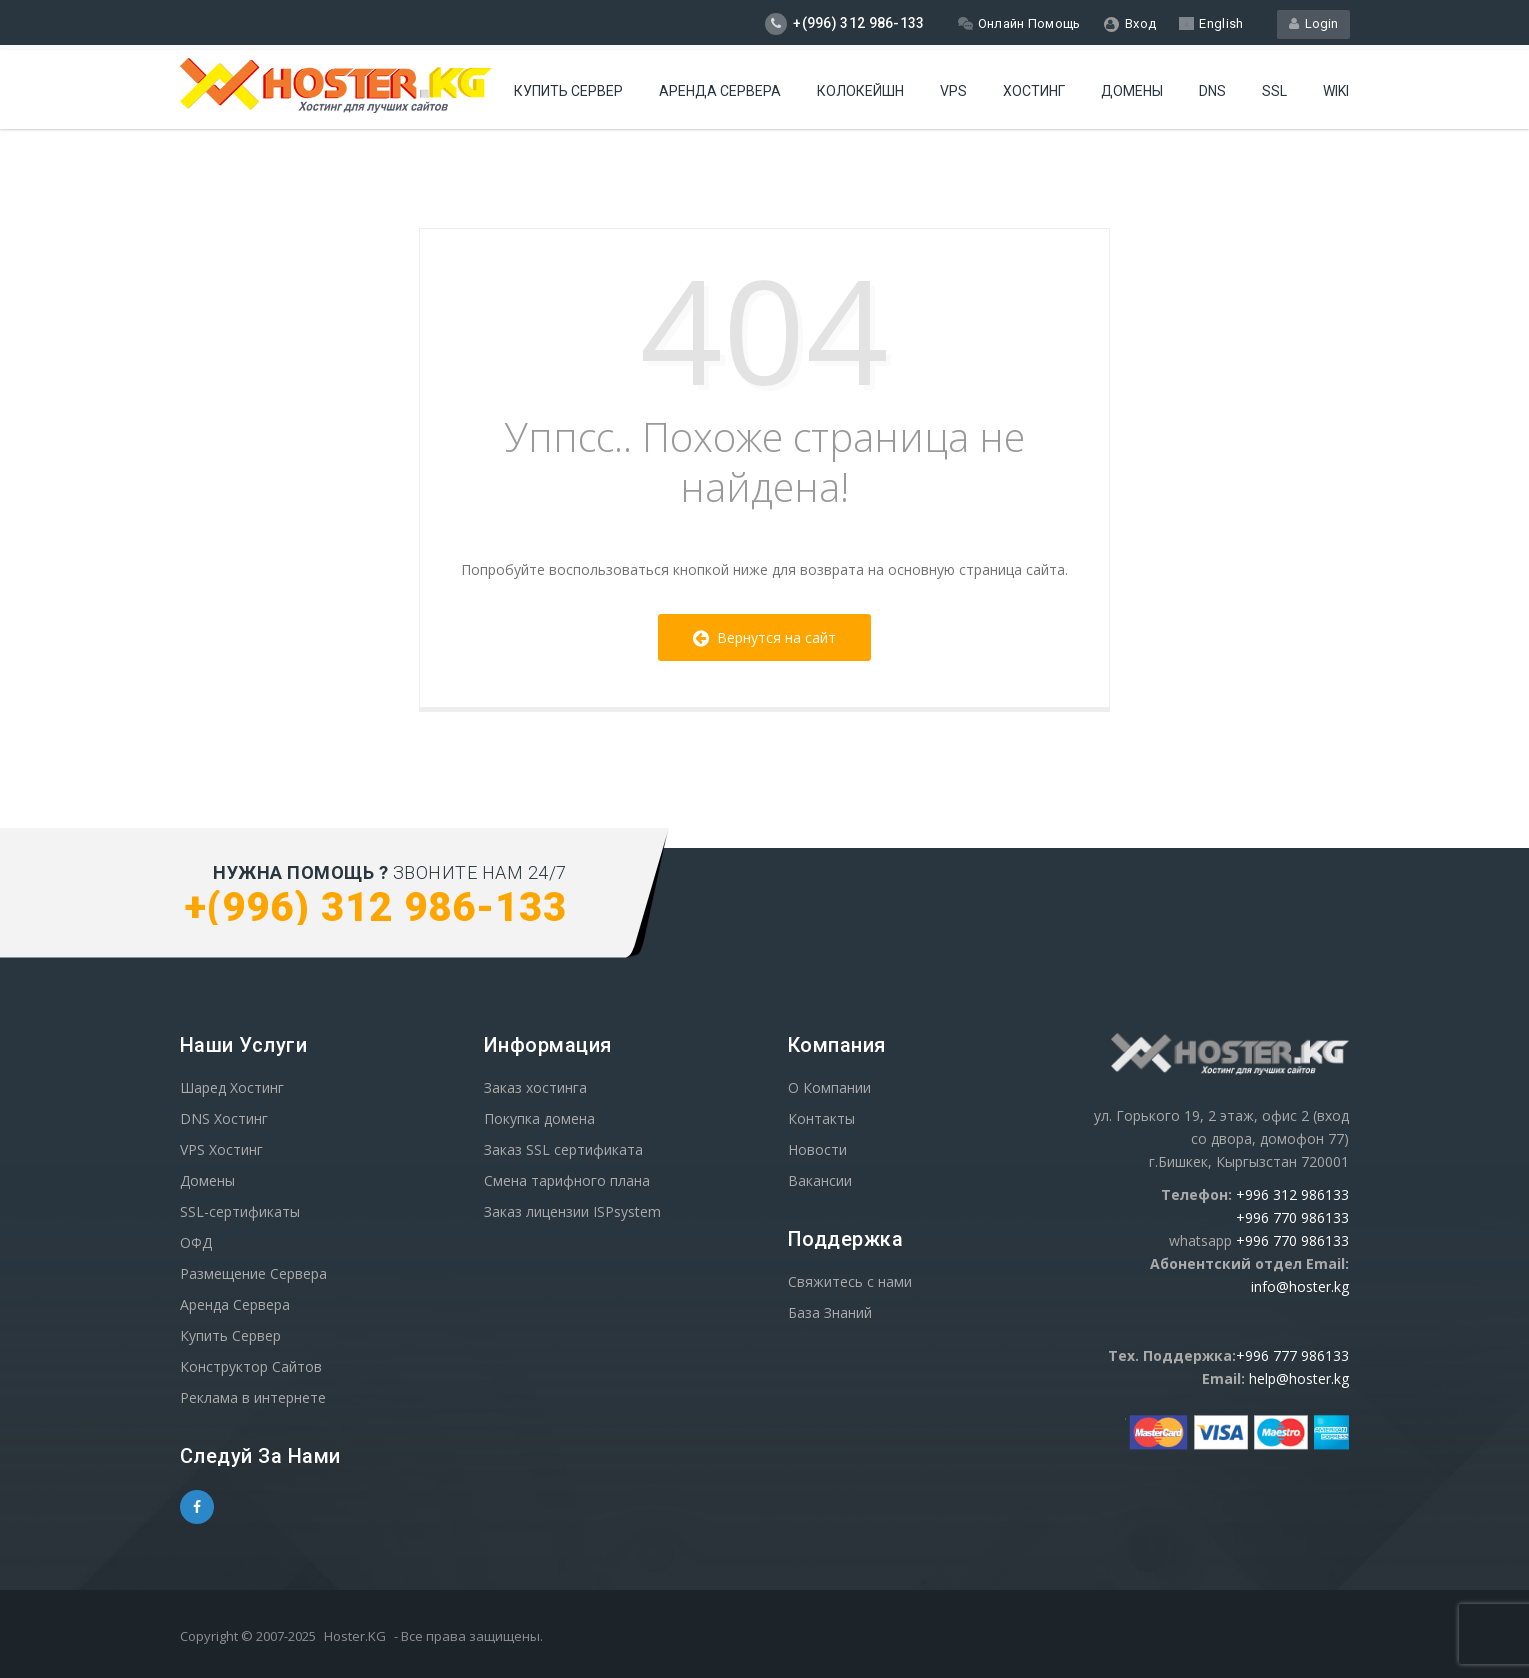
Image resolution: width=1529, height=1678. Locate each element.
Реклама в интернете (253, 1397)
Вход (1130, 24)
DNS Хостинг (224, 1118)
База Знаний (830, 1312)
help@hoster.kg (1299, 1378)
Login (1313, 23)
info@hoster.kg (1300, 1286)
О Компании (829, 1087)
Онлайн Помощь (1019, 23)
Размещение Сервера (253, 1273)
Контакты (821, 1118)
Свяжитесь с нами (850, 1281)
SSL (1274, 91)
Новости (817, 1149)
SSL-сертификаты (240, 1211)
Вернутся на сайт (764, 637)
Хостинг (1034, 91)
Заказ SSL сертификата (563, 1149)
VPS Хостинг (221, 1149)
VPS (953, 91)
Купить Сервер (568, 91)
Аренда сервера (720, 91)
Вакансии (820, 1180)
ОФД (196, 1242)
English (1211, 23)
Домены (1132, 91)
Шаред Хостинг (232, 1087)
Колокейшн (860, 91)
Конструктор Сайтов (251, 1366)
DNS (1212, 91)
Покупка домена (539, 1118)
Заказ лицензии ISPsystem (572, 1211)
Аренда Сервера (235, 1304)
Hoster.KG (355, 1636)
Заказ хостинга (535, 1087)
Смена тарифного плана (567, 1180)
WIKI (1336, 91)
